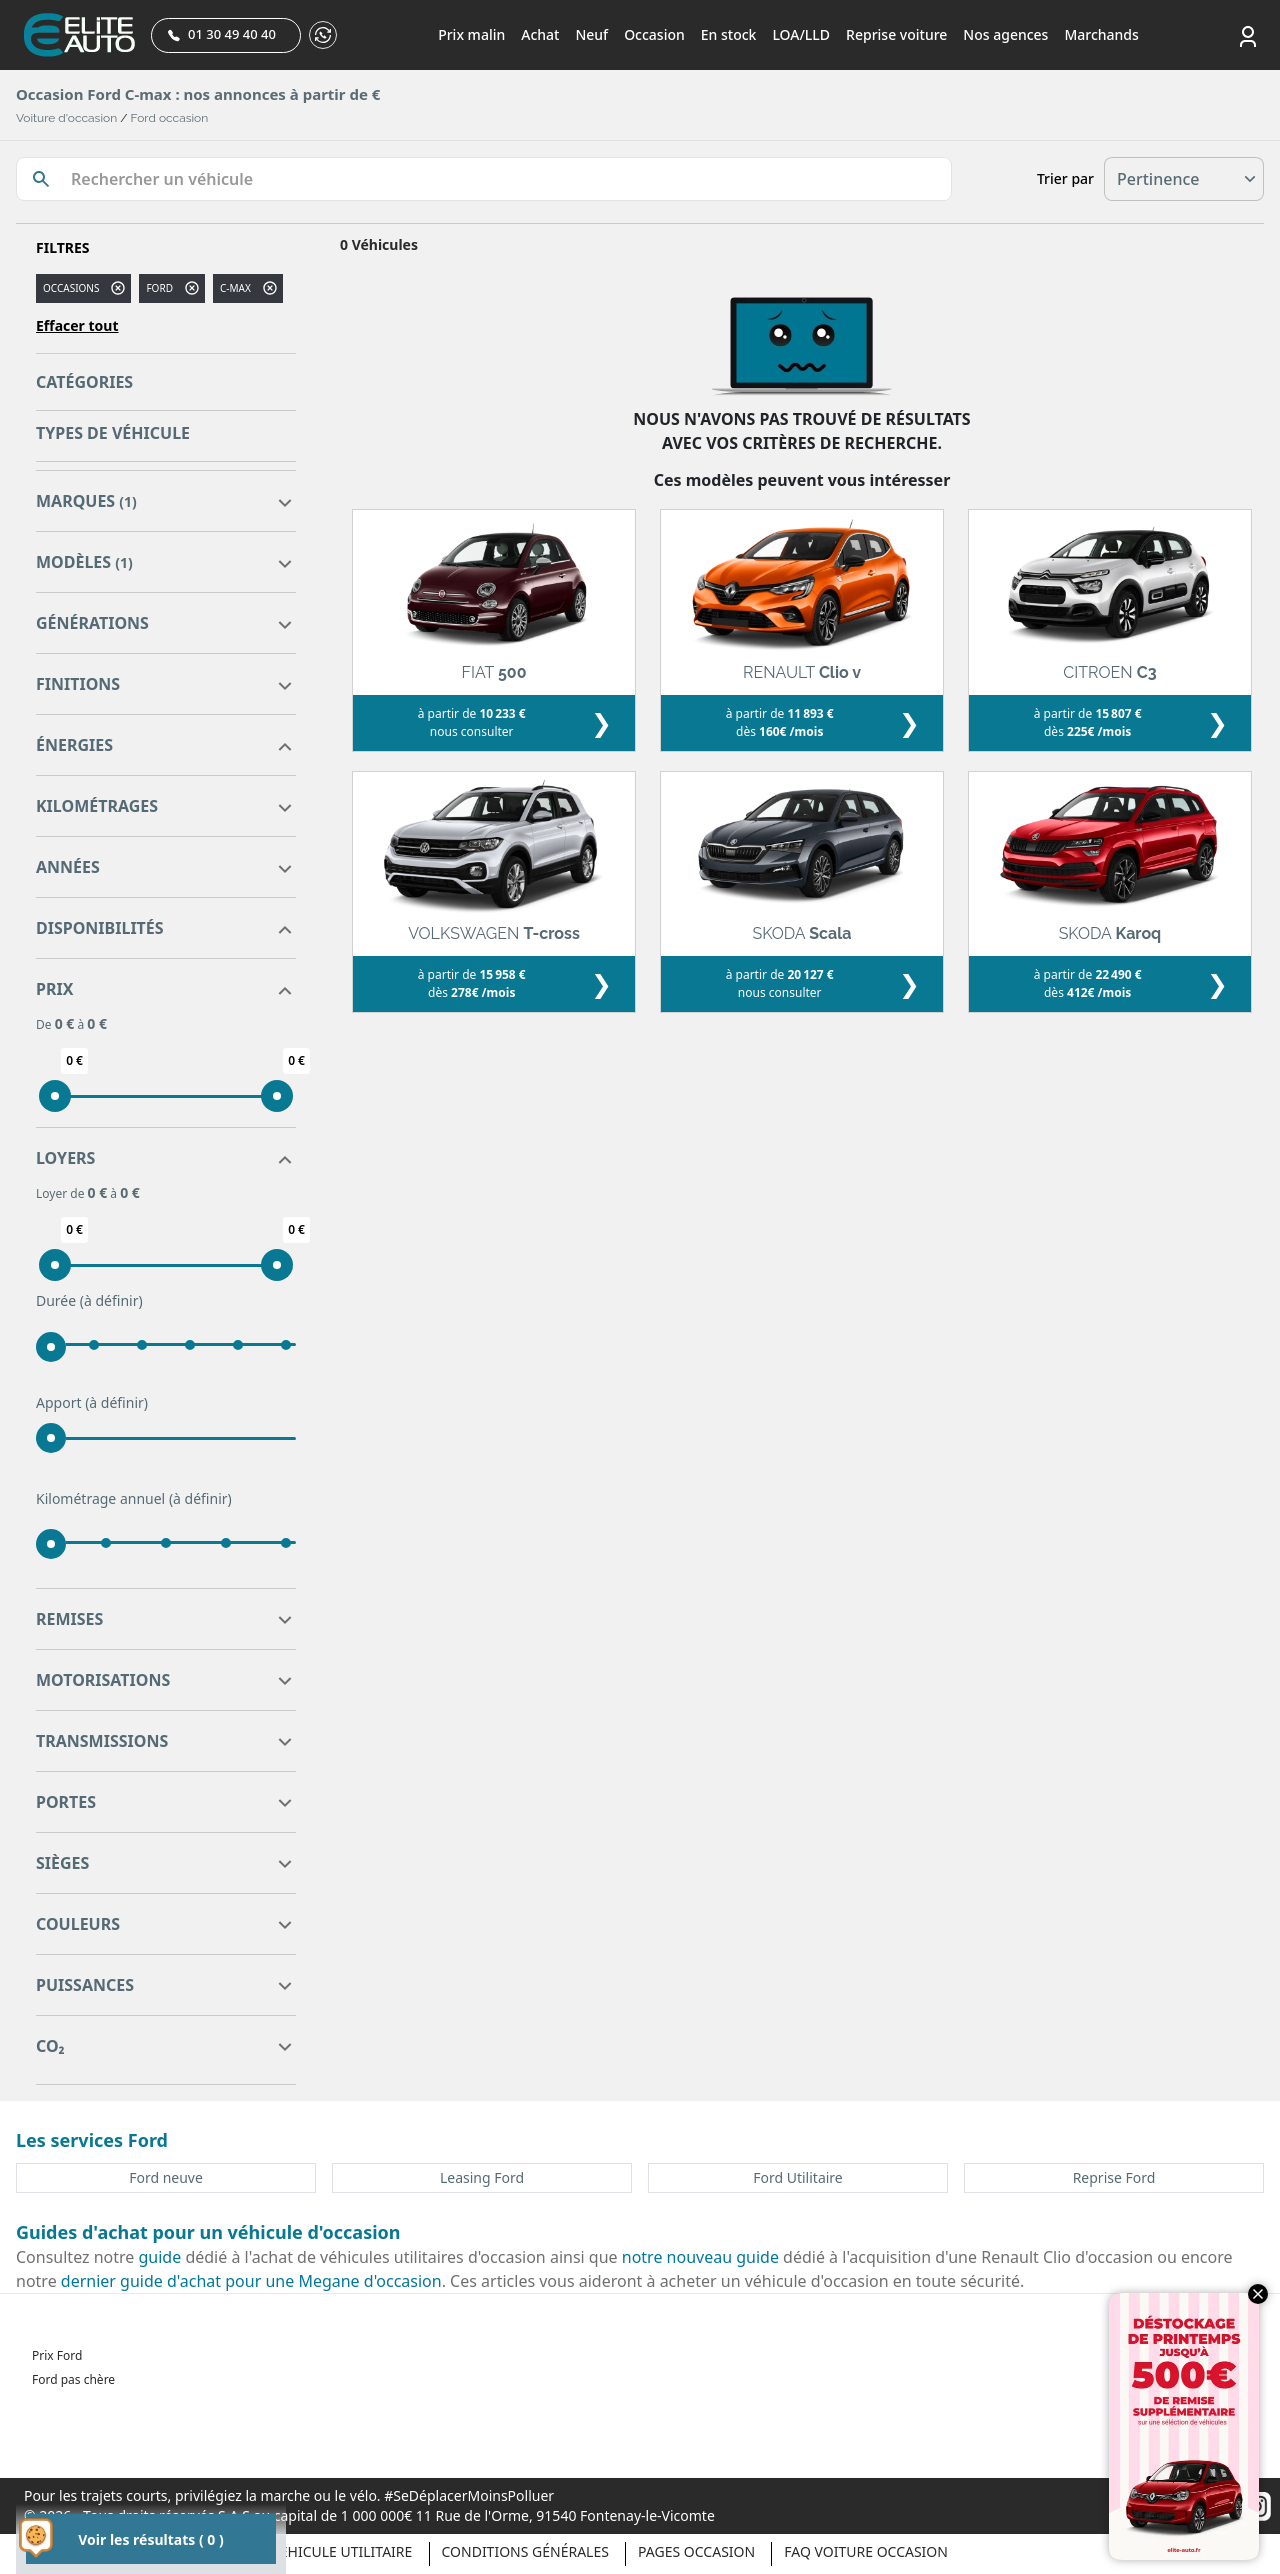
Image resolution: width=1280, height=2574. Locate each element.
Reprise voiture (896, 34)
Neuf (591, 34)
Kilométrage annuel (134, 1499)
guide (160, 2257)
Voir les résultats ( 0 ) (150, 2539)
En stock (729, 34)
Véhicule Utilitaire (341, 2551)
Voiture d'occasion (66, 118)
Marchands (1101, 34)
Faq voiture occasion (866, 2551)
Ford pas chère (73, 2379)
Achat (540, 34)
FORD (159, 288)
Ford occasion (170, 118)
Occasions (71, 288)
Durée (89, 1301)
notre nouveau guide (700, 2257)
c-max (235, 288)
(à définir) (111, 1300)
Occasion (654, 34)
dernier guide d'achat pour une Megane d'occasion (251, 2281)
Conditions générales (525, 2551)
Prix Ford (57, 2355)
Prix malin (471, 34)
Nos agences (1005, 34)
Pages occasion (696, 2551)
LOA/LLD (801, 34)
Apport (92, 1403)
